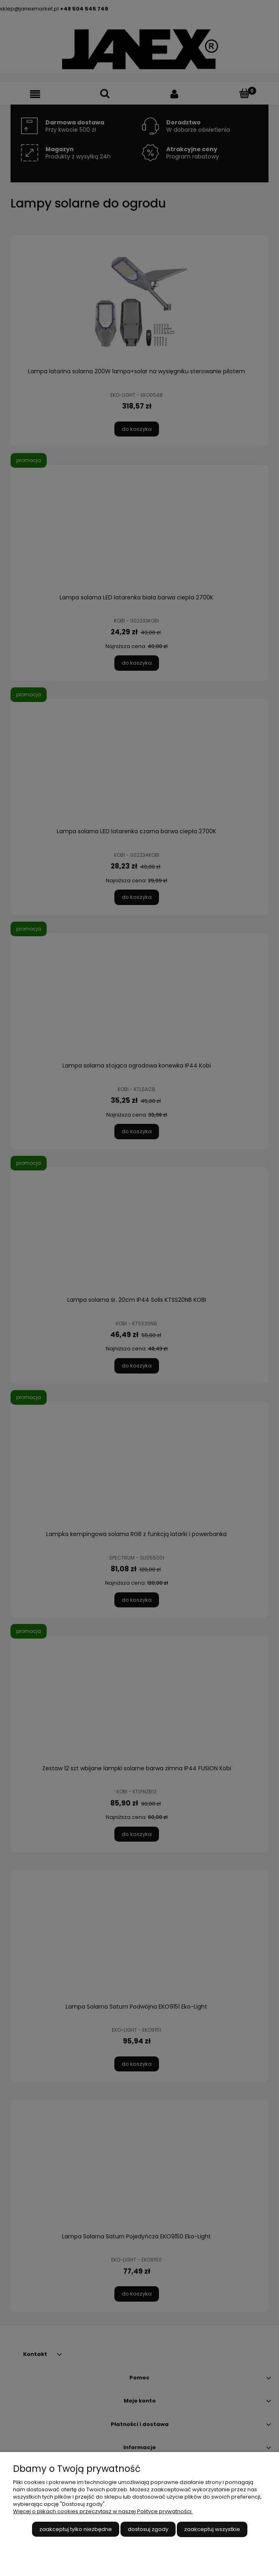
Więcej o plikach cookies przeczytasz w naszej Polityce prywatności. (103, 2511)
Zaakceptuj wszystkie (212, 2529)
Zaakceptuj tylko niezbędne (75, 2529)
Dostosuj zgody (148, 2529)
